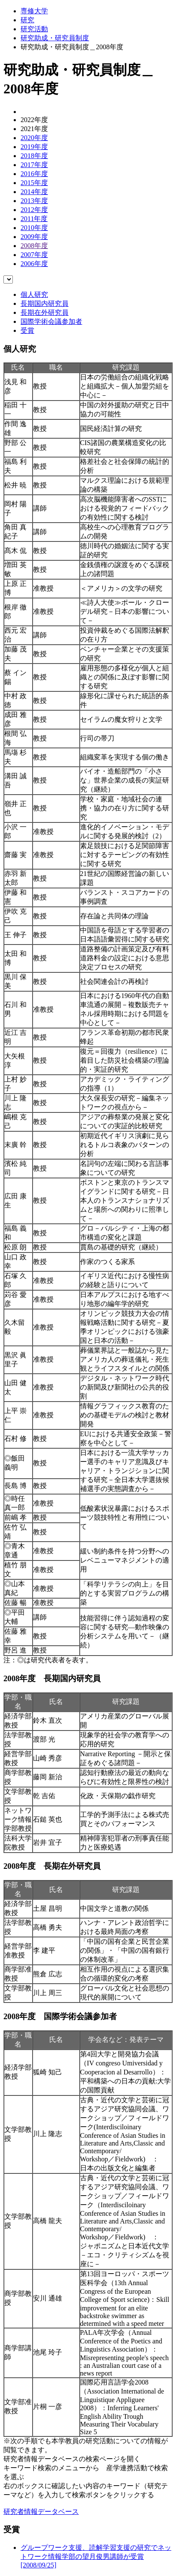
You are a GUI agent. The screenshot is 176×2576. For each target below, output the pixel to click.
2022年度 (34, 119)
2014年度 (34, 191)
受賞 (27, 330)
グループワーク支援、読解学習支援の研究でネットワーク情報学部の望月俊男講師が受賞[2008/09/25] (96, 2556)
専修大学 (34, 11)
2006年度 (34, 263)
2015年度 (34, 182)
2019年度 (34, 146)
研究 (27, 20)
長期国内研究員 (45, 303)
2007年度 (34, 254)
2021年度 (34, 128)
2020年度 (34, 137)
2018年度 (34, 155)
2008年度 (34, 245)
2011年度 (34, 218)
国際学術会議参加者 (51, 321)
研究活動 (34, 29)
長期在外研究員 (45, 312)
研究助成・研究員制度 (55, 38)
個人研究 (34, 294)
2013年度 (34, 200)
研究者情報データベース (41, 2511)
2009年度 (34, 236)
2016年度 (34, 173)
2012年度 (34, 209)
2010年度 (34, 227)
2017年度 (34, 164)
